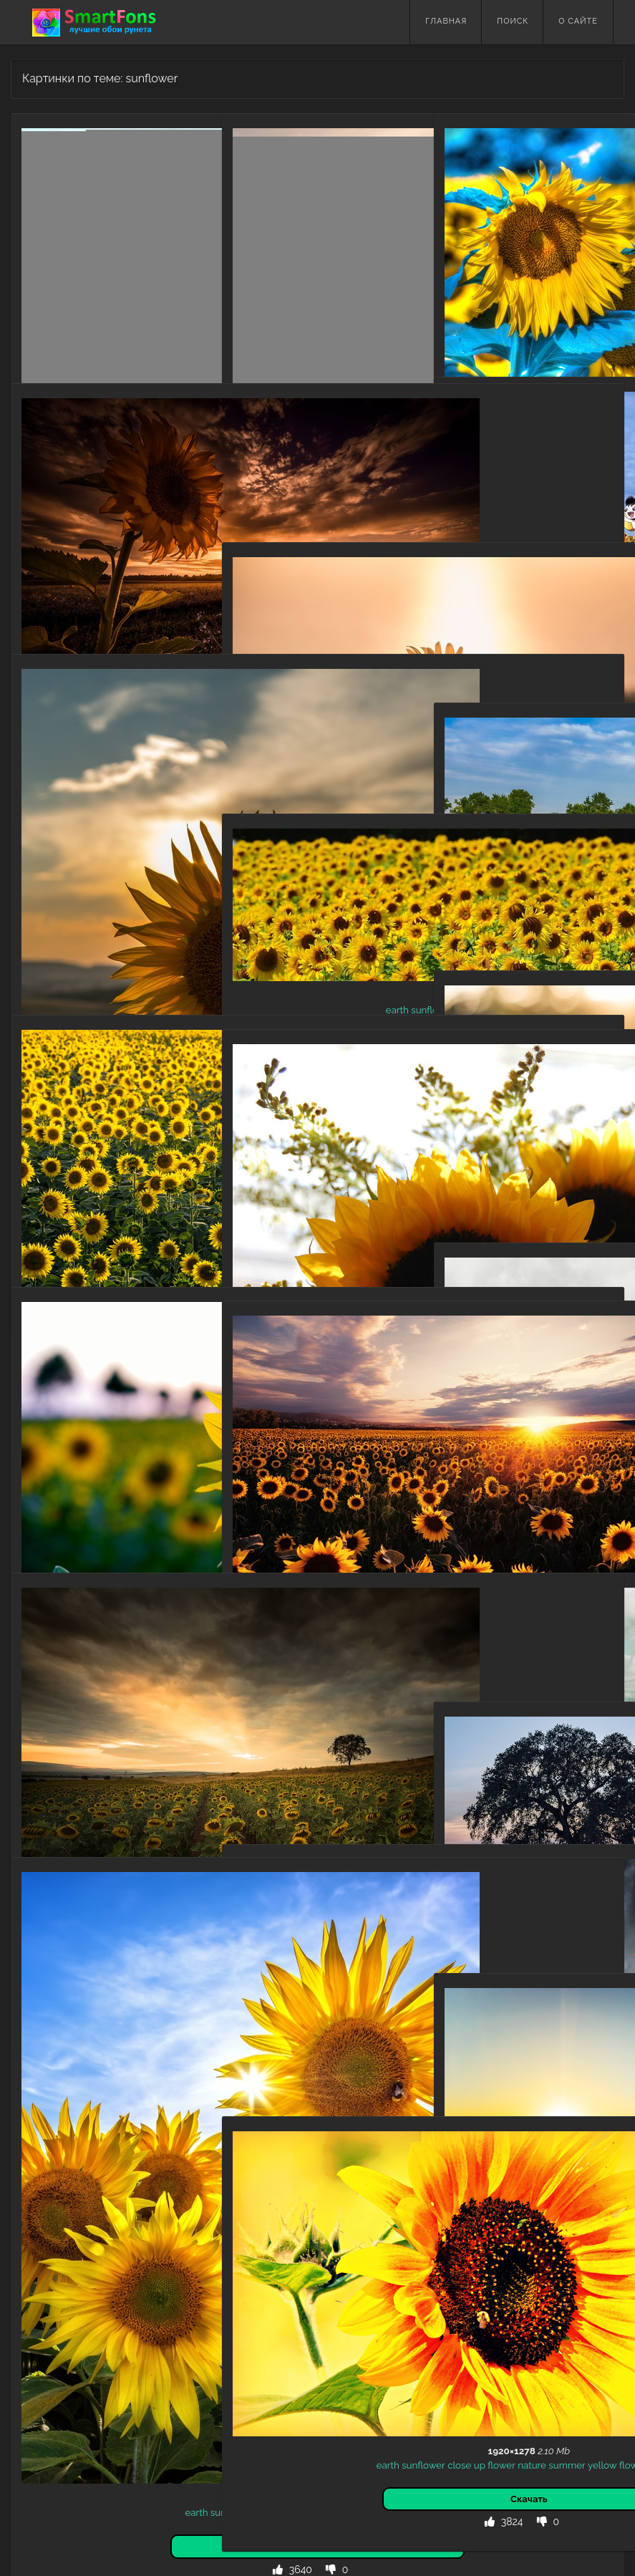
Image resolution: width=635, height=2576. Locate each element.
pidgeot (580, 544)
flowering (341, 1743)
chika (512, 530)
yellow (93, 281)
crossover (501, 515)
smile (534, 601)
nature (55, 267)
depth (321, 698)
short (591, 587)
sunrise (480, 2143)
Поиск (512, 21)
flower (157, 267)
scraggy (573, 573)
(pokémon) (491, 558)
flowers (156, 281)
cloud (570, 530)
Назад (43, 2417)
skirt (493, 601)
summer (57, 281)
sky (512, 601)
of (340, 698)
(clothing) (586, 515)
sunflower (119, 267)
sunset (324, 440)
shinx (516, 587)
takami (541, 530)
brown (466, 530)
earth (83, 267)
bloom (304, 1743)
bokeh (533, 1126)
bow (554, 515)
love (499, 544)
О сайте (578, 21)
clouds (375, 1729)
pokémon (539, 558)
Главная (446, 21)
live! (521, 544)
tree (500, 1872)
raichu (575, 558)
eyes (543, 573)
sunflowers (268, 1729)
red (522, 573)
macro (467, 261)
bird (534, 515)
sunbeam (480, 1141)
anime (464, 515)
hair (491, 530)
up (351, 1185)
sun (599, 2129)
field (350, 440)
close (330, 1185)
